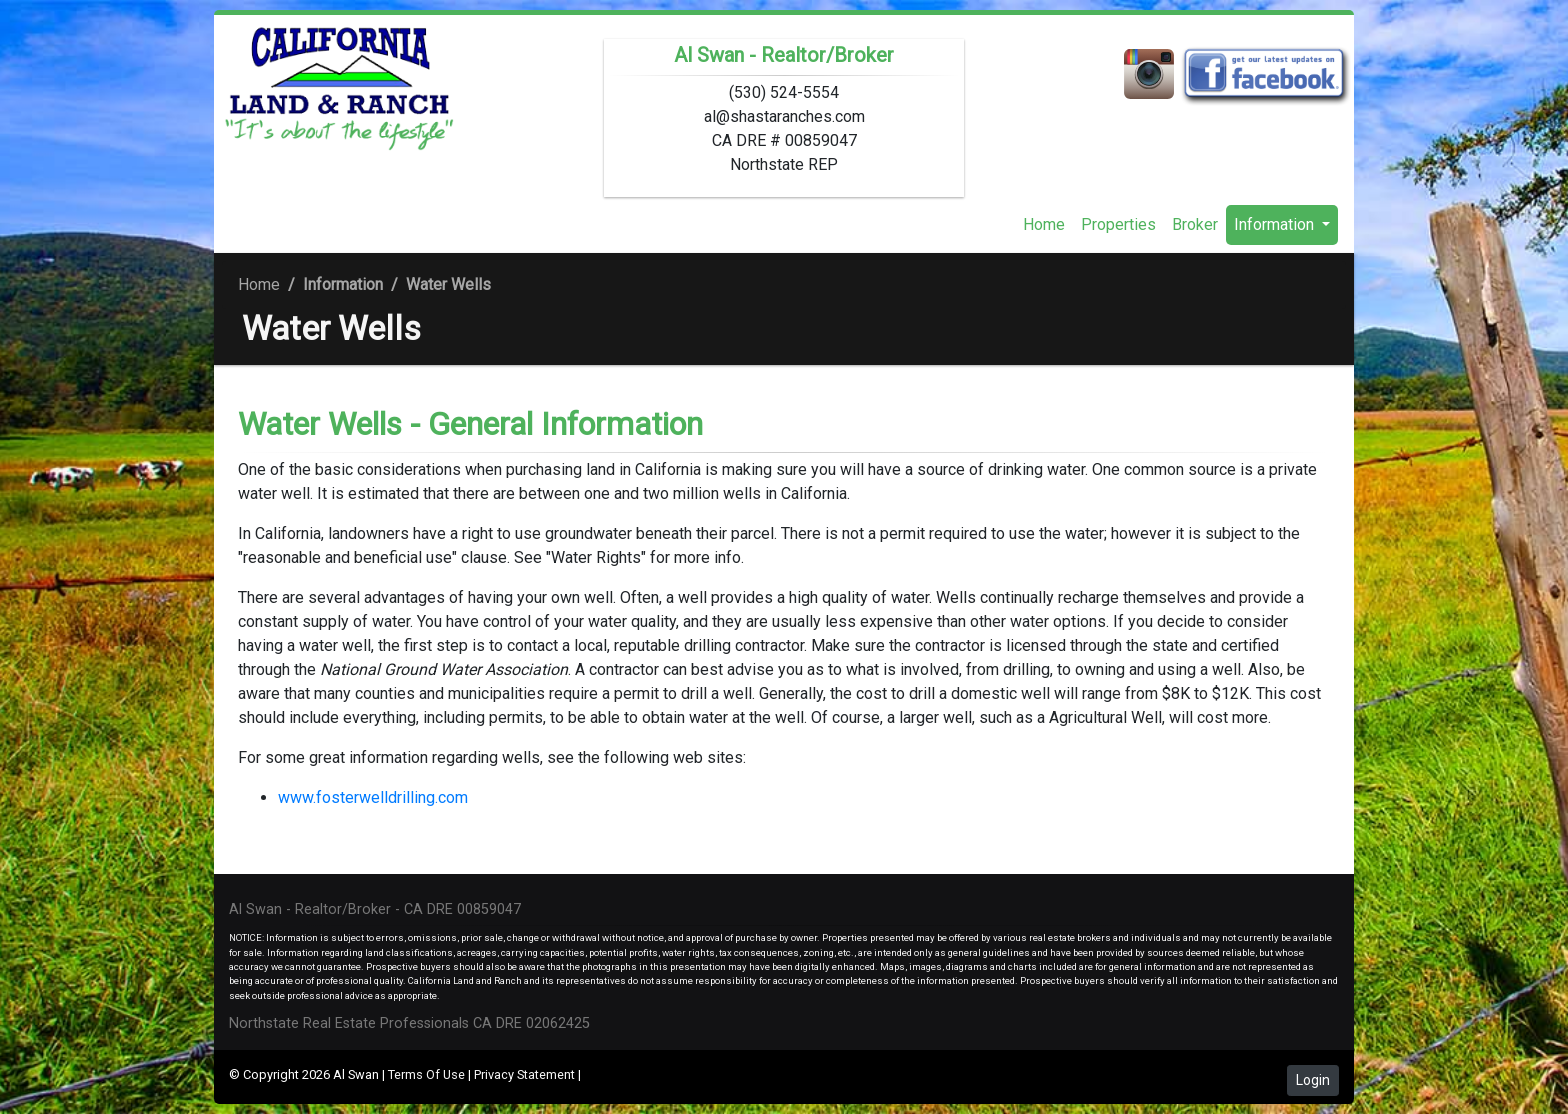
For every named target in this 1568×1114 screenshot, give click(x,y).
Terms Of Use (426, 1074)
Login (1313, 1080)
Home (1044, 224)
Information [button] (1276, 224)
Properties (1118, 224)
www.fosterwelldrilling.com (373, 797)
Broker (1195, 224)
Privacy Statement (524, 1074)
